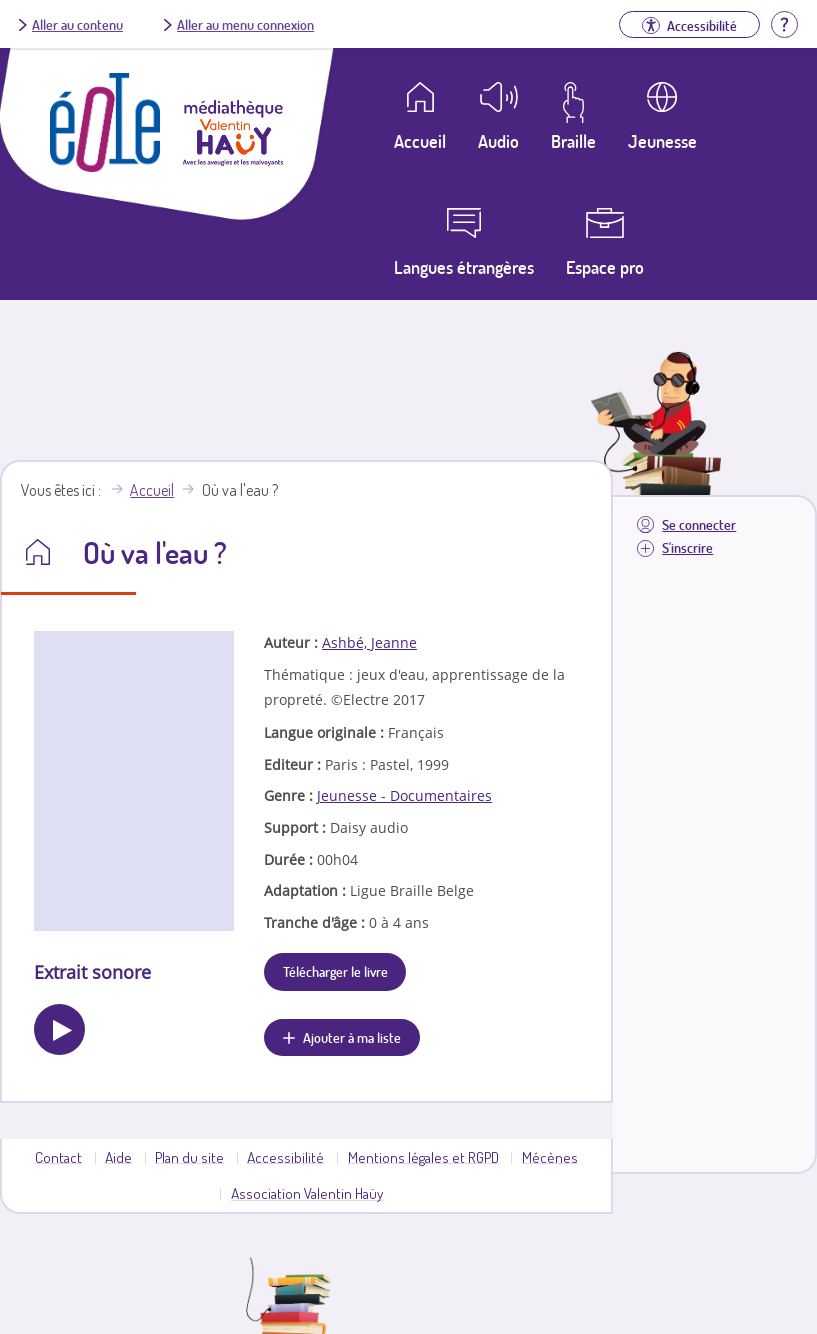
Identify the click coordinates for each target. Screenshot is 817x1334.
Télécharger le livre (335, 971)
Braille (573, 141)
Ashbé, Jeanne (369, 642)
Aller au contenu (77, 24)
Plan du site (189, 1157)
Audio (498, 141)
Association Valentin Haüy (307, 1193)
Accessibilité (285, 1157)
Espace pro (605, 267)
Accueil (152, 490)
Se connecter (699, 524)
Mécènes (550, 1157)
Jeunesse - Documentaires (404, 795)
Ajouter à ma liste (352, 1037)
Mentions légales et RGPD (423, 1157)
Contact (58, 1157)
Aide (118, 1157)
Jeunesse (662, 141)
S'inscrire (687, 547)
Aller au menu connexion (245, 24)
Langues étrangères (464, 267)
